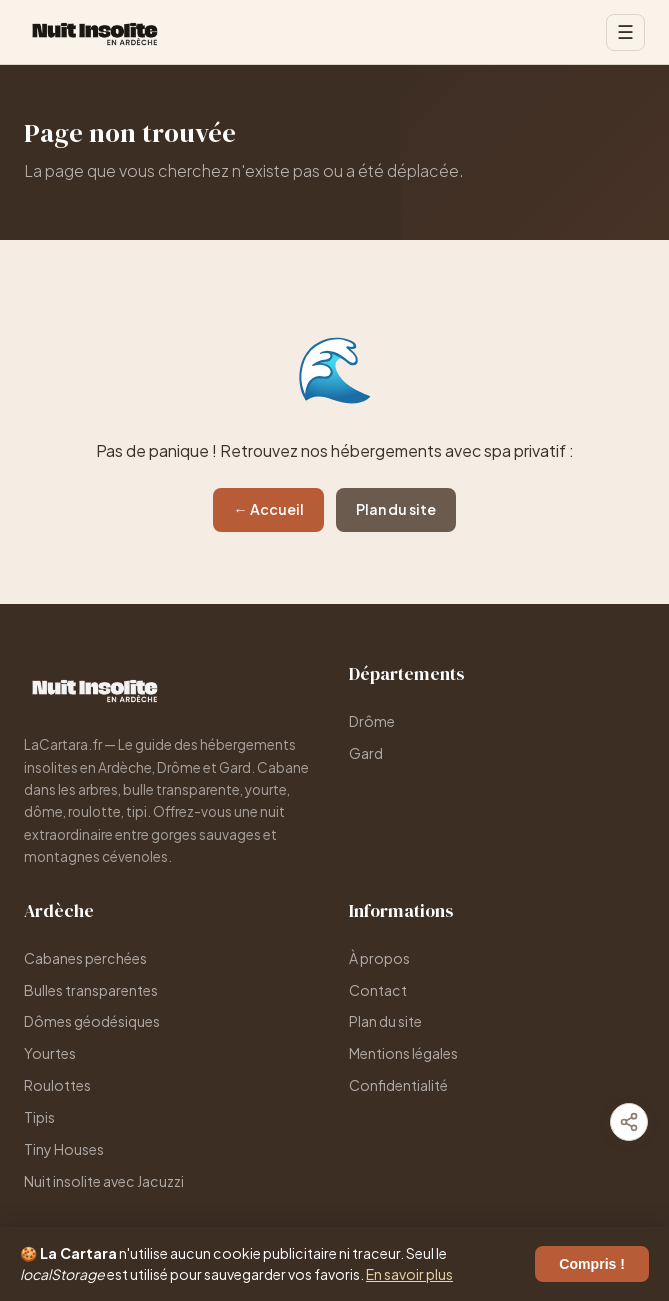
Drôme (372, 721)
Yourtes (50, 1053)
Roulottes (57, 1085)
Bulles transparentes (91, 990)
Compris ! (592, 1264)
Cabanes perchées (85, 958)
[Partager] (629, 1122)
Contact (378, 990)
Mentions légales (403, 1053)
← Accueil (268, 509)
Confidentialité (398, 1085)
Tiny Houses (64, 1149)
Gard (366, 753)
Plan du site (396, 509)
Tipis (39, 1117)
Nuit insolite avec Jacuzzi (104, 1181)
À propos (379, 958)
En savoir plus (409, 1274)
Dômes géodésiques (92, 1021)
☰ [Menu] (625, 32)
